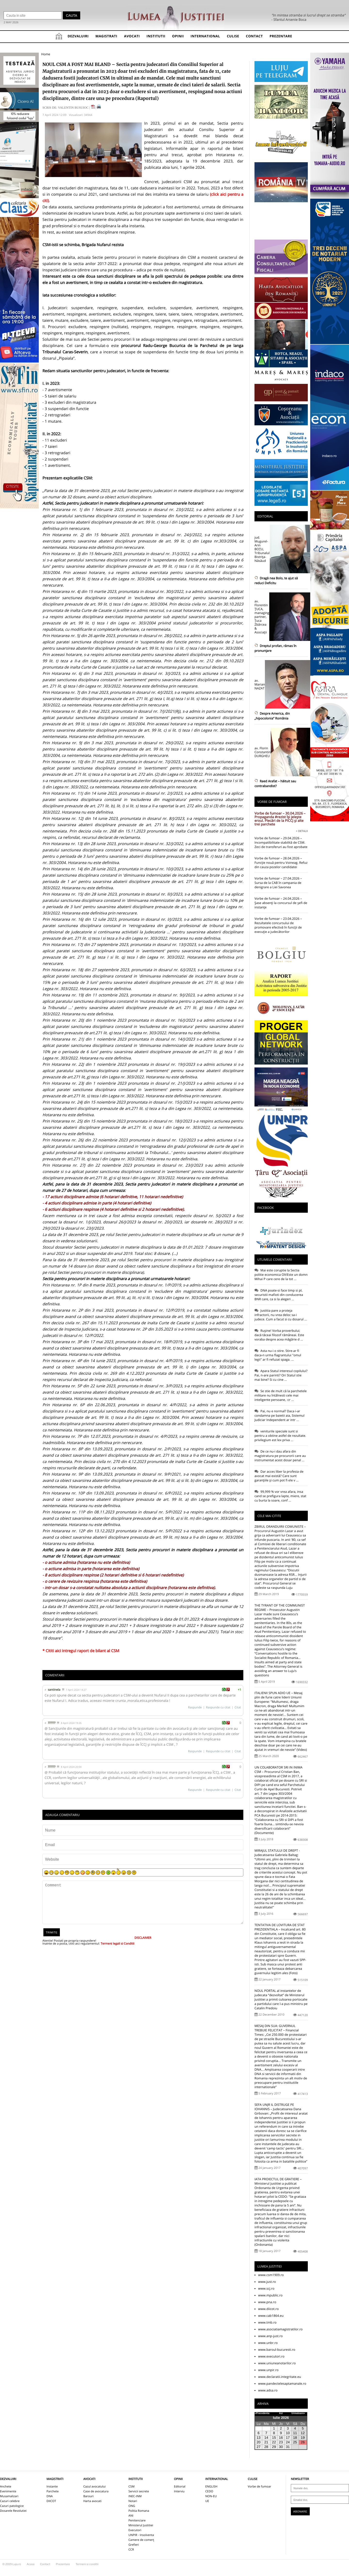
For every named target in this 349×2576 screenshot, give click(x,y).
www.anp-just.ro (270, 2336)
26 (303, 2442)
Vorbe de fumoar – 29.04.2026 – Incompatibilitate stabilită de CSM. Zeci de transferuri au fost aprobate (281, 842)
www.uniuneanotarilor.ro (277, 2363)
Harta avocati (92, 2501)
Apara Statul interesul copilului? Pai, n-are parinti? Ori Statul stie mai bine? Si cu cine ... (281, 1375)
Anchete (5, 2486)
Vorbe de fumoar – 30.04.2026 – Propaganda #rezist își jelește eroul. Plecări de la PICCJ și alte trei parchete (279, 819)
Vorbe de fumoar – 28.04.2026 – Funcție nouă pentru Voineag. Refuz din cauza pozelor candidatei (281, 862)
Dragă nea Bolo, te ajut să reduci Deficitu (276, 580)
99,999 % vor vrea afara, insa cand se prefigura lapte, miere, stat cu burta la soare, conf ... (280, 1495)
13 (259, 2438)
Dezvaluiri (78, 36)
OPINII (178, 2479)
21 (266, 2442)
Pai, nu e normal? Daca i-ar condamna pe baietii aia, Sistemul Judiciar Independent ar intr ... (279, 1415)
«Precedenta (262, 2413)
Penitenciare (137, 2520)
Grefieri (133, 2544)
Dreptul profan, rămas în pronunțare (275, 648)
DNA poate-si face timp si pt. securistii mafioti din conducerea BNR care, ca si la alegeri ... (278, 1294)
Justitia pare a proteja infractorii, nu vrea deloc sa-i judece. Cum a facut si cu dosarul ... (280, 1314)
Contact (254, 36)
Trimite (51, 1932)
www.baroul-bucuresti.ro (276, 2349)
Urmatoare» (298, 2413)
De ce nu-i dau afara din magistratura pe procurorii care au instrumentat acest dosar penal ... (280, 1455)
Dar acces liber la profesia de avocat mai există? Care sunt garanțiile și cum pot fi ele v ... (278, 1475)
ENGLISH (211, 2486)
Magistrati (106, 36)
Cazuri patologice (12, 2505)
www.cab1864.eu (271, 2315)
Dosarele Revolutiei (13, 2510)
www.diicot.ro (268, 2309)
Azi (281, 2413)
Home (45, 54)
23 (281, 2442)
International (205, 36)
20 (259, 2442)
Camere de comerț (141, 2539)
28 (266, 2447)
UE (207, 2501)
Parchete (53, 2491)
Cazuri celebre (10, 2501)
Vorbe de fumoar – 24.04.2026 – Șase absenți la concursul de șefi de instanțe (280, 902)
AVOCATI (89, 2479)
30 (281, 2447)
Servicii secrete (138, 2491)
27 (259, 2447)
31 (288, 2447)
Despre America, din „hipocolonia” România (272, 715)
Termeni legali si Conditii (117, 1943)
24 (288, 2442)
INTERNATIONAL (216, 2479)
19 (303, 2438)
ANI (130, 2515)
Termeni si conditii (87, 2564)
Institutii (156, 36)
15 (274, 2438)
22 (274, 2442)
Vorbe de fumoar (259, 2486)
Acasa (30, 2564)
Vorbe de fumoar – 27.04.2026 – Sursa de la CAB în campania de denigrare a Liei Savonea (278, 882)
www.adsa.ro (268, 2390)
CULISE (252, 2479)
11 (295, 2433)
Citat (238, 1707)
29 (274, 2447)
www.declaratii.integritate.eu (279, 2376)
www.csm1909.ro (271, 2275)
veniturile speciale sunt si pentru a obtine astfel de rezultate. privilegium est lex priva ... (280, 1435)
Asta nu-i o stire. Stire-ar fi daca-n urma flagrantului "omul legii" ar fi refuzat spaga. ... (277, 1355)
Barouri (88, 2496)
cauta (71, 15)
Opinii (178, 36)
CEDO (209, 2491)
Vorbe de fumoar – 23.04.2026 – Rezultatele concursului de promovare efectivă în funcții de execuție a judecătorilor (278, 925)
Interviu (179, 2491)
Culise (233, 36)
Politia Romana (138, 2510)
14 (266, 2438)
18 (295, 2438)
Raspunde (195, 1707)
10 (288, 2433)
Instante (52, 2486)
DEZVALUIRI (8, 2479)
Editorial (179, 2486)
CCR (131, 2549)
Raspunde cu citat (218, 1707)
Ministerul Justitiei (140, 2525)
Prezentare (281, 36)
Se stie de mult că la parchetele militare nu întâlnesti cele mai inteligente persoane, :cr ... (280, 1395)
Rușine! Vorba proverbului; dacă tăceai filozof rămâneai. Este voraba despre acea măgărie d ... (279, 1334)
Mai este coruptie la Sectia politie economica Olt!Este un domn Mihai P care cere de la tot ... (281, 1274)
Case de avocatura (96, 2491)
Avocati (132, 36)
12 (303, 2433)
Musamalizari (9, 2496)
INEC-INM (135, 2496)
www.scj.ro (266, 2288)
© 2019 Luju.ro (11, 2564)
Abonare (300, 2511)
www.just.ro (267, 2281)
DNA (50, 2496)
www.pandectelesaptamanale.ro (282, 2383)
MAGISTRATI (55, 2479)
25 (295, 2442)
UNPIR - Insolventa (141, 2535)
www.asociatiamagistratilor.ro (280, 2329)
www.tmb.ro (267, 2322)
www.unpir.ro (268, 2370)
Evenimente (8, 2491)
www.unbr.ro (268, 2343)
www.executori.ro (271, 2356)
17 (288, 2438)
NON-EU (211, 2496)
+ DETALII (302, 830)
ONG (131, 2505)
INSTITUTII (135, 2479)
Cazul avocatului (94, 2486)
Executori (134, 2530)
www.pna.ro (267, 2302)
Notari (132, 2501)
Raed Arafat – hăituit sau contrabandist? (275, 783)
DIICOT (51, 2501)
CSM (131, 2486)
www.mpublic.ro (270, 2295)
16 (281, 2438)
